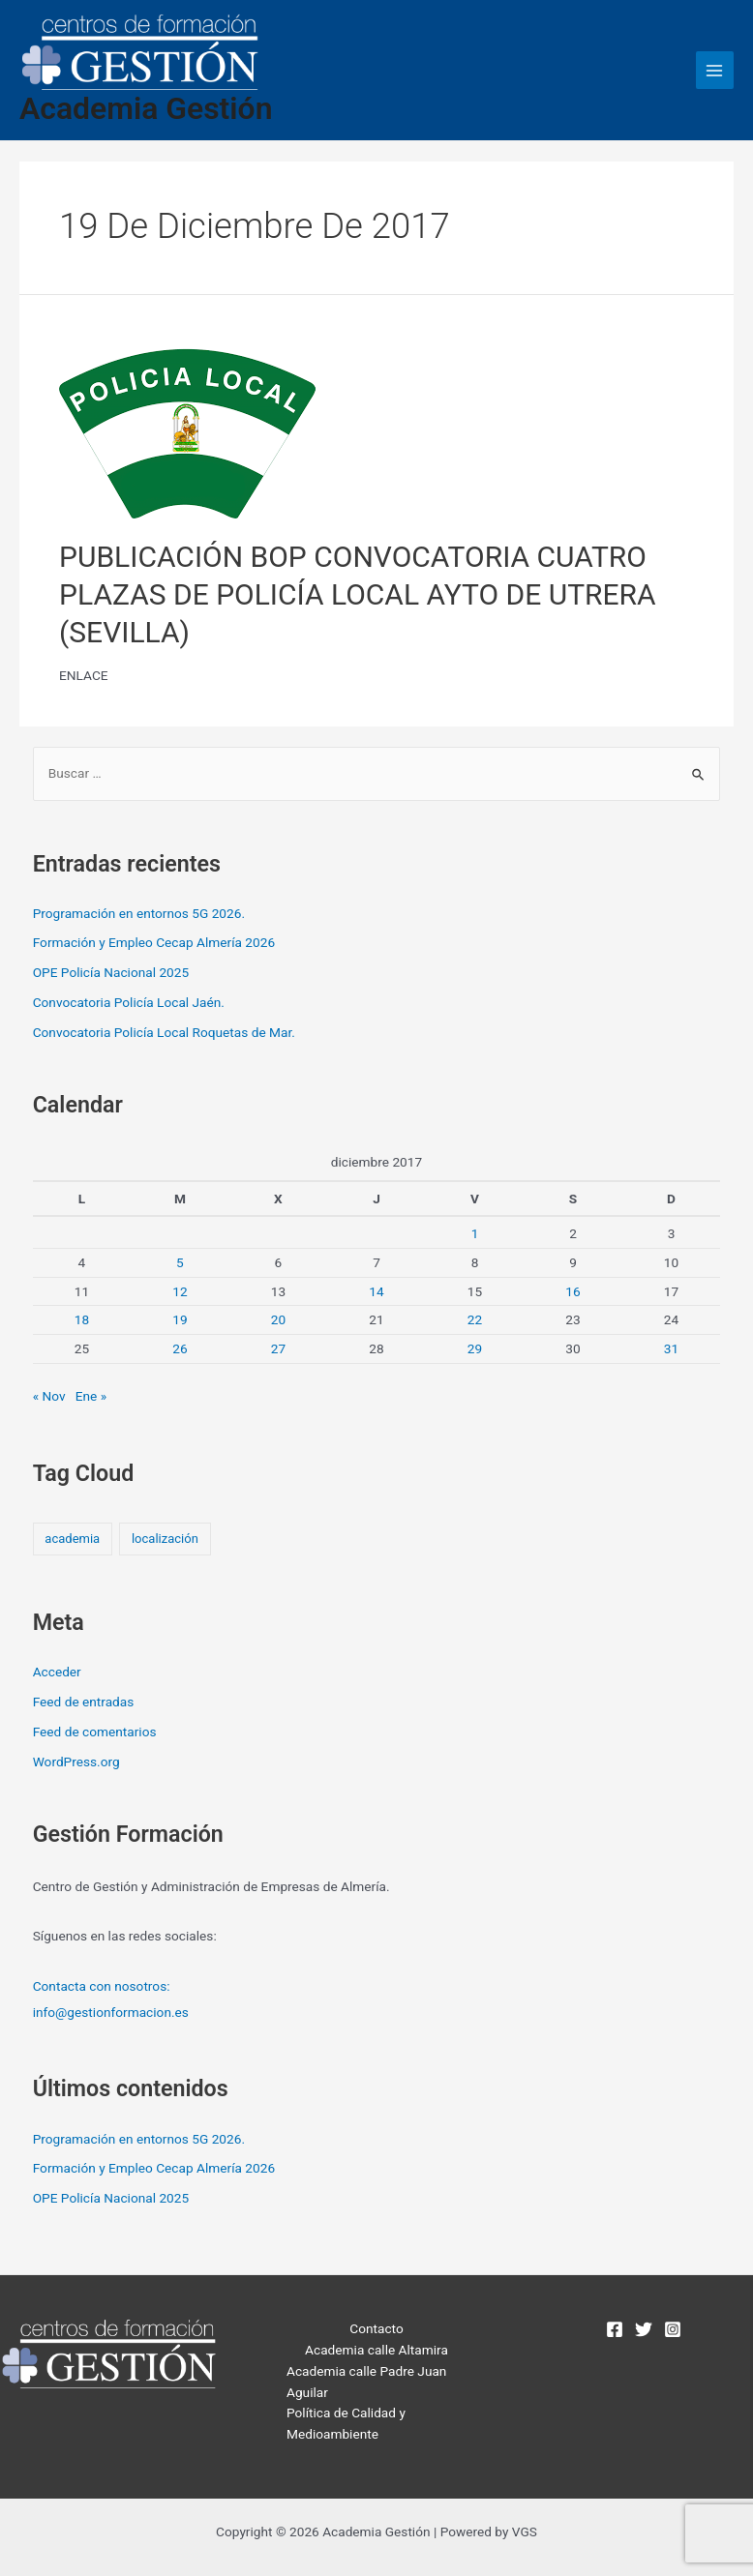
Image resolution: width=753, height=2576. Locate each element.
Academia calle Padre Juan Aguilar (366, 2381)
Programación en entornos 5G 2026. (139, 913)
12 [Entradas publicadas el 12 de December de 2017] (179, 1291)
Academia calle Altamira (376, 2349)
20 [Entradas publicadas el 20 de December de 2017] (278, 1319)
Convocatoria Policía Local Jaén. (129, 1002)
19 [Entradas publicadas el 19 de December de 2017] (179, 1319)
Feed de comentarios (95, 1731)
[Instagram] (672, 2329)
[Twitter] (643, 2329)
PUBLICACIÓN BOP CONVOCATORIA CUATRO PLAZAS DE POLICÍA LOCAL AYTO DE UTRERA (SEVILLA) (357, 594)
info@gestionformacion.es (111, 2012)
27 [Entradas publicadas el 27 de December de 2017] (278, 1348)
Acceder (57, 1671)
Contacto (376, 2328)
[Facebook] (614, 2329)
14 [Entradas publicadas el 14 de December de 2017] (376, 1291)
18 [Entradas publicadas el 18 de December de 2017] (82, 1319)
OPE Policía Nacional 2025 (111, 972)
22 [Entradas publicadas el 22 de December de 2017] (474, 1319)
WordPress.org (76, 1761)
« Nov (49, 1396)
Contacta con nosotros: (101, 1986)
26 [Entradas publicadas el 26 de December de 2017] (179, 1348)
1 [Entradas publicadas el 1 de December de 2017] (475, 1233)
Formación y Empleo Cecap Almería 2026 (154, 942)
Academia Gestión (145, 108)
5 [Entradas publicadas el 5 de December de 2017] (180, 1262)
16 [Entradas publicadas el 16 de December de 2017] (572, 1291)
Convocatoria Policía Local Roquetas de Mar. (164, 1032)
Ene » (90, 1396)
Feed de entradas (84, 1701)
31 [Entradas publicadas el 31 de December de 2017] (671, 1348)
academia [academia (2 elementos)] (72, 1538)
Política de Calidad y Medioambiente (346, 2423)
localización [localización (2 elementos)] (165, 1538)
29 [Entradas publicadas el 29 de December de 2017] (474, 1348)
